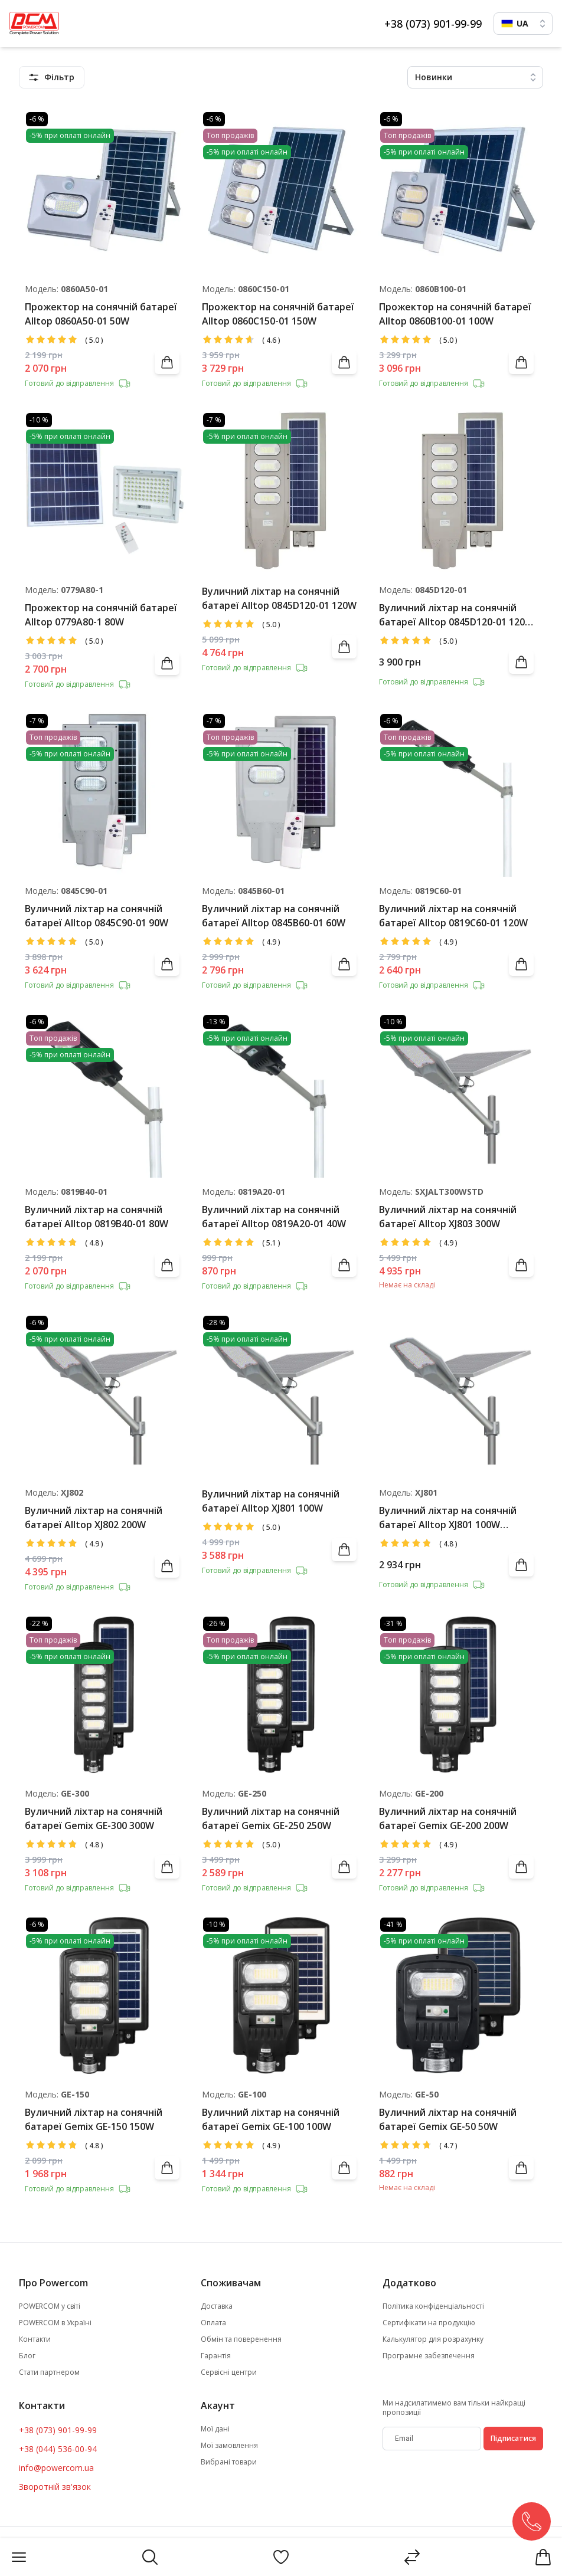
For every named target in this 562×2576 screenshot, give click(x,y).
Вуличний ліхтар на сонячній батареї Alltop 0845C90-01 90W (96, 915)
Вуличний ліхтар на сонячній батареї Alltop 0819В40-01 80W (96, 1216)
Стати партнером (49, 2372)
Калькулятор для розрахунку (433, 2339)
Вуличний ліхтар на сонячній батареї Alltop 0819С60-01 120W (453, 915)
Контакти (35, 2339)
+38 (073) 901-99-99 (433, 24)
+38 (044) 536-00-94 (58, 2448)
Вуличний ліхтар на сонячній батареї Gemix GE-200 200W (448, 1818)
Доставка (217, 2306)
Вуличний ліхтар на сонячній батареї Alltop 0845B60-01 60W (273, 915)
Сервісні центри (229, 2372)
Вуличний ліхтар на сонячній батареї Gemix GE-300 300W (93, 1818)
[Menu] (18, 2557)
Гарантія (216, 2356)
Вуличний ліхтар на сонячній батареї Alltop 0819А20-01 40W (274, 1216)
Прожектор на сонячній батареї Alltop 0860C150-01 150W (278, 313)
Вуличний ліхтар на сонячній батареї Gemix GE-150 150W (93, 2119)
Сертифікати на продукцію (429, 2323)
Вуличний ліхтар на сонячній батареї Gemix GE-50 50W (448, 2119)
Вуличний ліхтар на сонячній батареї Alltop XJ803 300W (448, 1216)
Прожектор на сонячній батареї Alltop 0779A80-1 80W (101, 614)
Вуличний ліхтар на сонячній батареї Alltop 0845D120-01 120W (279, 598)
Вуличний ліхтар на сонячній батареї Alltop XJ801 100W (270, 1501)
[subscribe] (432, 2438)
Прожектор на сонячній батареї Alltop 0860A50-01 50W (101, 313)
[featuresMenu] (51, 77)
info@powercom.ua (56, 2467)
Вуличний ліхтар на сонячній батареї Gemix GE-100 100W (270, 2119)
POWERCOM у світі (49, 2306)
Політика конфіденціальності (433, 2306)
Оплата (213, 2323)
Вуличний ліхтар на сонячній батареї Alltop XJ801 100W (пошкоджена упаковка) (448, 1518)
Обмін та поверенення (241, 2339)
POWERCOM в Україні (55, 2323)
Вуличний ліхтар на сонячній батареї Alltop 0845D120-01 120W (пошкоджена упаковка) (456, 615)
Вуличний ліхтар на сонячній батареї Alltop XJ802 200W (93, 1517)
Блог (27, 2356)
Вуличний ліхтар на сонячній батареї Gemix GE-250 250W (270, 1818)
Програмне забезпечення (429, 2356)
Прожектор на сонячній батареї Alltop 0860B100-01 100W (455, 313)
